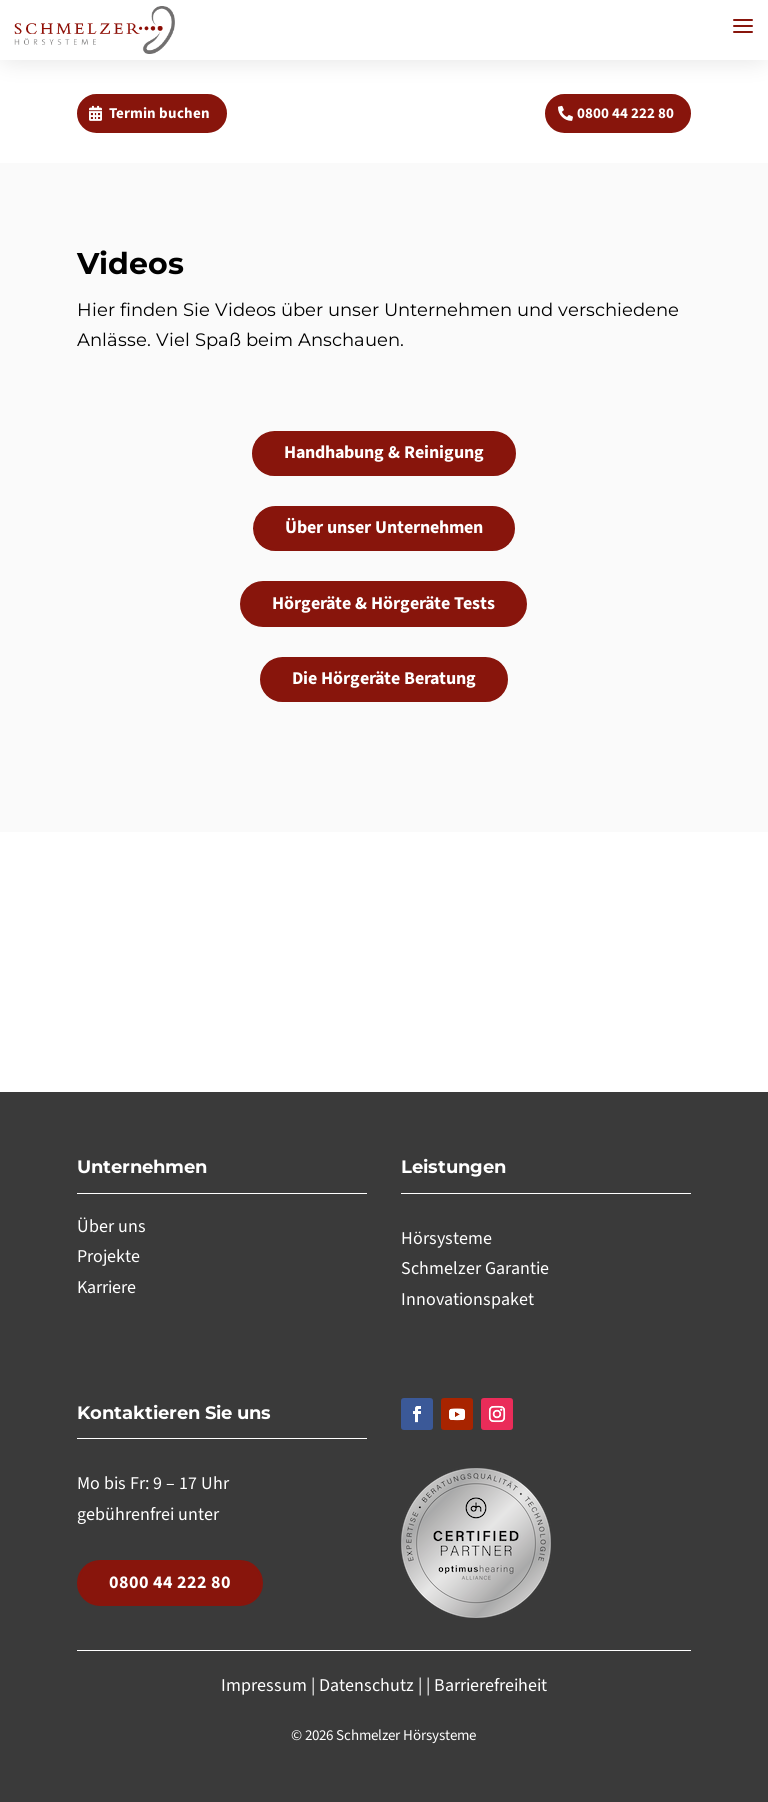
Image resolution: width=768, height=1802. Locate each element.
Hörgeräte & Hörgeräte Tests (383, 603)
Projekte (108, 1256)
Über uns (111, 1226)
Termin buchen (159, 113)
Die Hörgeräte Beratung (384, 678)
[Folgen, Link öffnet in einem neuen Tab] (417, 1414)
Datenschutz (366, 1685)
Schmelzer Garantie (475, 1268)
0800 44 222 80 (625, 113)
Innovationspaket (467, 1299)
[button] (743, 26)
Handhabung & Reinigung (384, 452)
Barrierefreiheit (490, 1685)
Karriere (106, 1287)
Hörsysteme (446, 1238)
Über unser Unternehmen (384, 527)
